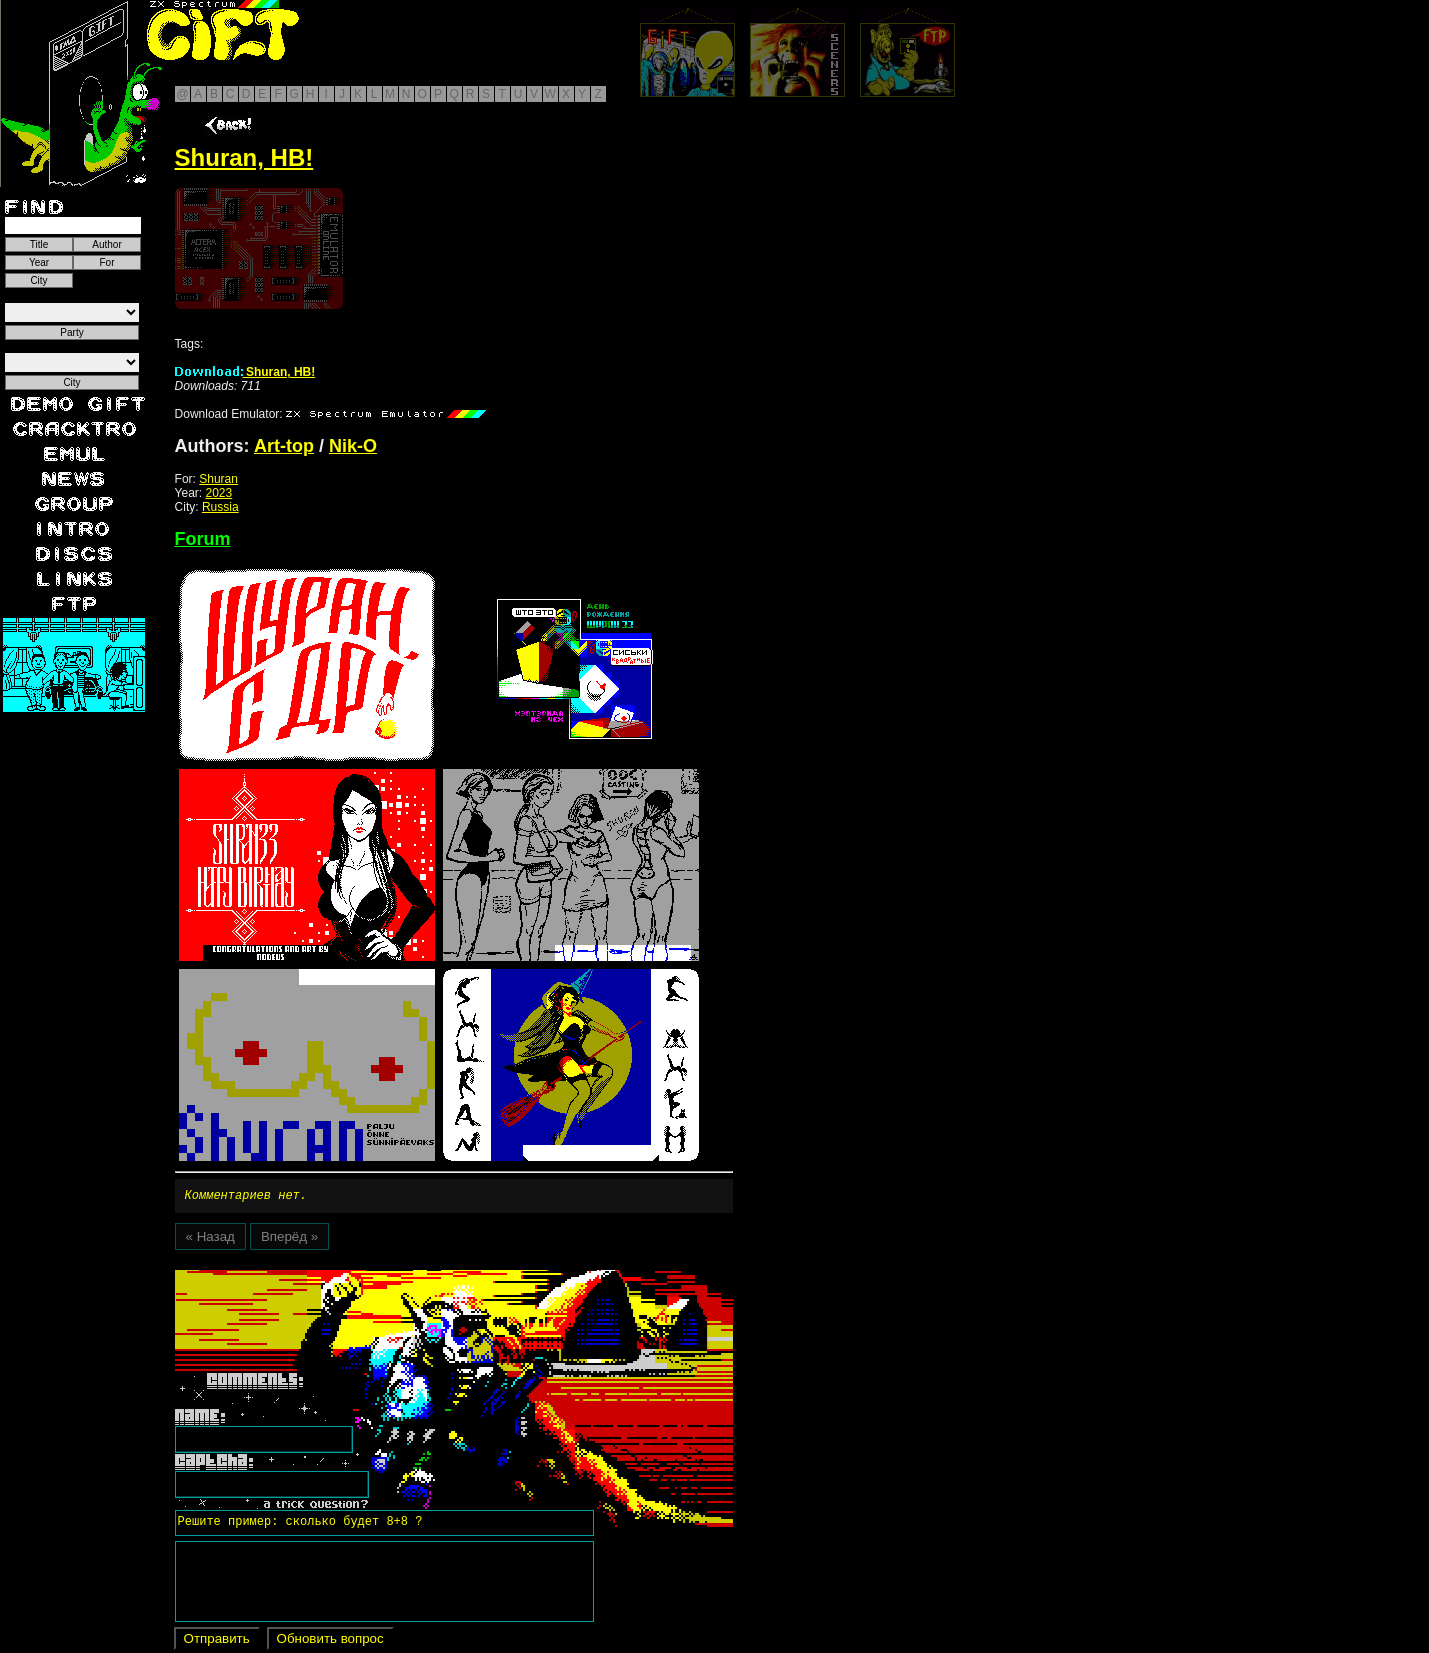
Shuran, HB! (245, 372)
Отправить (217, 1641)
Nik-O (353, 446)
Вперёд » (289, 1239)
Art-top (284, 446)
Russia (220, 507)
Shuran (218, 479)
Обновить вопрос (330, 1641)
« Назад (210, 1239)
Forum (203, 539)
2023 (219, 493)
